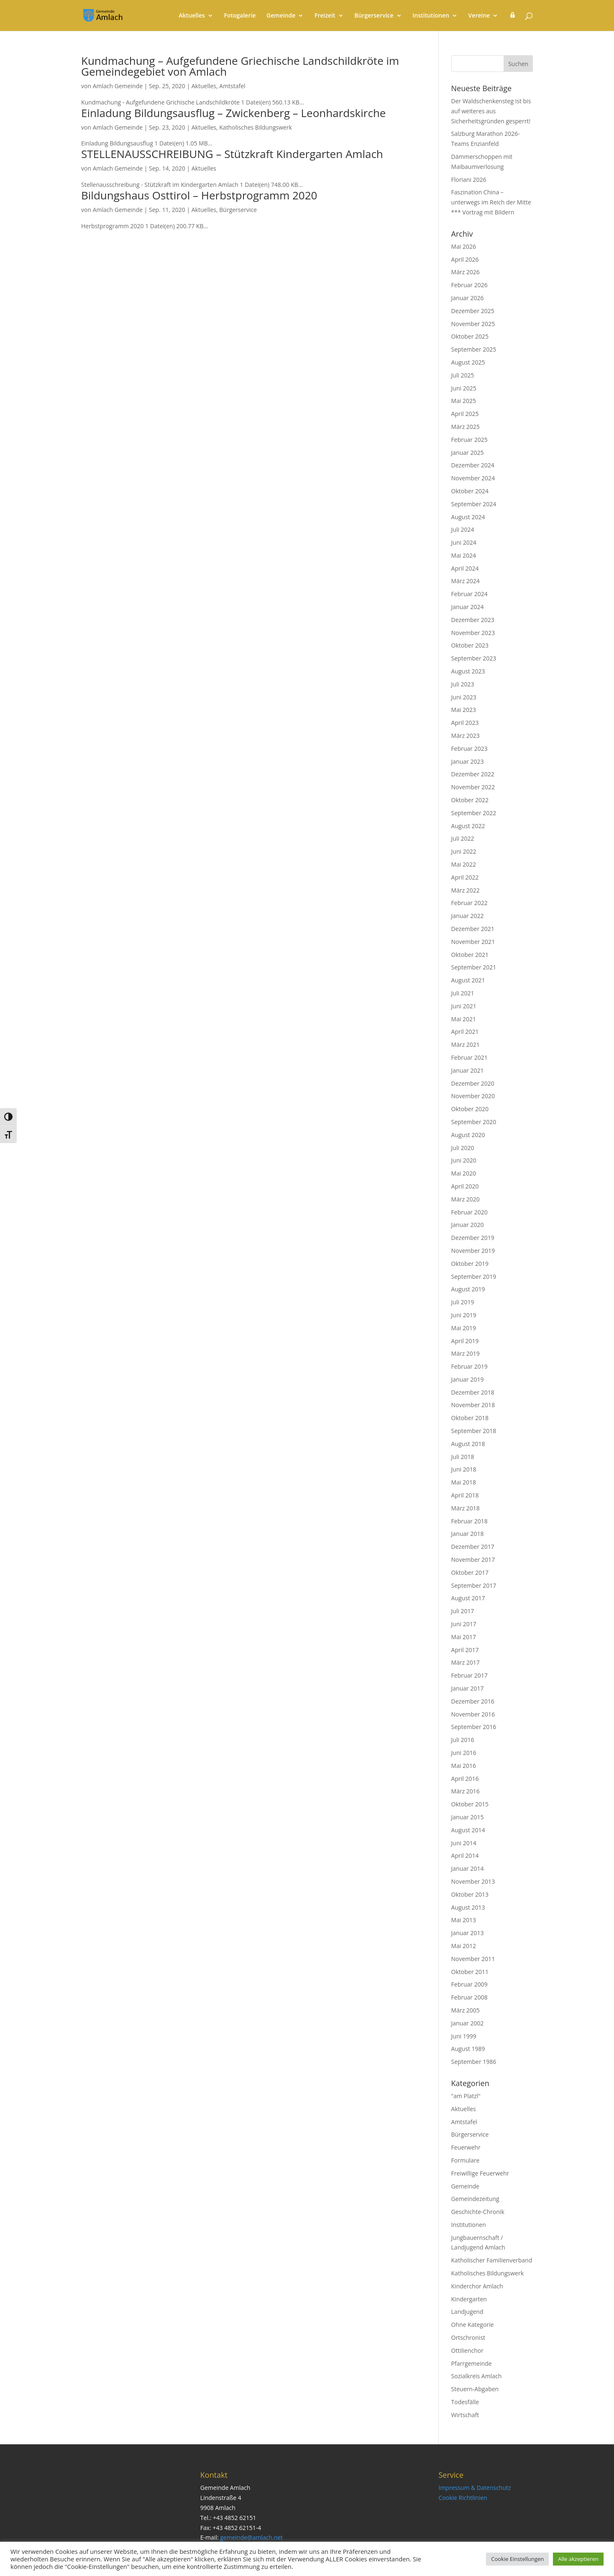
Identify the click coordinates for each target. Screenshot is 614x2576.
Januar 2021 (467, 1070)
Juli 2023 (462, 684)
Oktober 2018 (470, 1418)
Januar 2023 (467, 761)
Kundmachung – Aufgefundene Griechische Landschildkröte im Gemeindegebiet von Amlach (240, 66)
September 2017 (473, 1585)
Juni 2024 (463, 542)
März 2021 (465, 1044)
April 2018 (465, 1495)
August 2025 (468, 362)
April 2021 (465, 1032)
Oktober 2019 (470, 1264)
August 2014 (468, 1830)
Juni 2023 (463, 697)
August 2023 (468, 671)
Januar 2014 (467, 1868)
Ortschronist (468, 2337)
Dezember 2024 (472, 465)
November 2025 (473, 324)
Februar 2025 (469, 440)
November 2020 (473, 1096)
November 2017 (473, 1559)
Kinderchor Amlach (477, 2286)
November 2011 (473, 1959)
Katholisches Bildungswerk (255, 127)
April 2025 (465, 414)
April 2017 (465, 1650)
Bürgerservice (373, 16)
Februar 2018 (469, 1521)
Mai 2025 (463, 401)
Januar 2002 (467, 2023)
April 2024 (465, 568)
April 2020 (465, 1186)
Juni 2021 (463, 1006)
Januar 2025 (467, 453)
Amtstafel (232, 86)
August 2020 (468, 1135)
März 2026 (465, 272)
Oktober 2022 (470, 800)
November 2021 (473, 942)
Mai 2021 (463, 1019)
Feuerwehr (466, 2147)
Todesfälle (465, 2402)
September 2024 (473, 504)
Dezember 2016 (472, 1701)
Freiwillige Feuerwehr (480, 2173)
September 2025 (473, 349)
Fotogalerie (240, 16)
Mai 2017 (463, 1637)
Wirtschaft (465, 2415)
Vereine (479, 16)
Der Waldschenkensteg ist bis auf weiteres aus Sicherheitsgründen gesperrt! (491, 111)
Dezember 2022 (472, 774)
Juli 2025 (462, 375)
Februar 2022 (469, 903)
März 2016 (465, 1791)
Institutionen (430, 16)
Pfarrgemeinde (471, 2363)
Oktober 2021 (470, 955)
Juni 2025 (463, 388)
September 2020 (473, 1122)
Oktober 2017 (470, 1572)
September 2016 (473, 1727)
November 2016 (473, 1714)
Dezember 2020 (472, 1083)
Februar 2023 (469, 748)
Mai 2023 (463, 710)
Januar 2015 (467, 1817)
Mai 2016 (463, 1766)
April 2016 (465, 1779)
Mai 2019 (463, 1328)
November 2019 (473, 1251)
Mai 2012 (463, 1946)
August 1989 (468, 2049)
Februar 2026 (469, 285)
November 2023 (473, 633)
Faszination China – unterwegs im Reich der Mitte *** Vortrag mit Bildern (491, 202)
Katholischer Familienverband (491, 2260)
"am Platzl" (466, 2096)
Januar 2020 (467, 1225)
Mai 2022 (463, 864)
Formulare (465, 2160)
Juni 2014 (463, 1843)
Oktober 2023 (470, 645)
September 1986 (473, 2062)
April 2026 (465, 259)
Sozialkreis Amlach (476, 2376)
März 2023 (465, 736)
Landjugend (467, 2312)
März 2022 (465, 890)
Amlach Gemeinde (118, 86)
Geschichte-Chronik (477, 2212)
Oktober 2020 (470, 1109)
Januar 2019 (467, 1379)
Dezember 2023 (472, 620)
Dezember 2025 (472, 311)
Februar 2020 (469, 1212)
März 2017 (465, 1662)
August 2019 (468, 1289)
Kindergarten (469, 2299)
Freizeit (325, 16)
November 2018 (473, 1405)
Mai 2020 (463, 1173)
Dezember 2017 (472, 1547)
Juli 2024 (462, 529)
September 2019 (473, 1276)
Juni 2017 (463, 1624)
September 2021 (473, 967)
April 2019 (465, 1341)
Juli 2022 (462, 838)
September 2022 (473, 813)
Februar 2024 (469, 594)
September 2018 (473, 1431)
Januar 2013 (467, 1933)
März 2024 (465, 581)
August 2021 (468, 980)
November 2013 (473, 1881)
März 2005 (465, 2010)
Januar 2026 (467, 298)
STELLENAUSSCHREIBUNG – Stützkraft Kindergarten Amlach (232, 153)
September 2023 (473, 658)
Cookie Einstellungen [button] (517, 2559)
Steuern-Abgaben (475, 2389)
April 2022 (465, 877)
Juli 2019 (462, 1302)
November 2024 (473, 478)
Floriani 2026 (468, 180)
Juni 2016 (463, 1753)
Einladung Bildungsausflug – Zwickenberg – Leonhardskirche (233, 112)
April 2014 (465, 1855)
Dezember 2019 (472, 1238)
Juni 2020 (463, 1160)
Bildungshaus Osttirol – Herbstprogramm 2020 (199, 195)
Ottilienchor (467, 2350)
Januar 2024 (467, 607)
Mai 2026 (463, 246)
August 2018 (468, 1444)
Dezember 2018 (472, 1392)
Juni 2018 (463, 1469)
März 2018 (465, 1508)
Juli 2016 (462, 1740)
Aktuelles (192, 16)
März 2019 (465, 1353)
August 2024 (468, 517)
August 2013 (468, 1907)
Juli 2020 (462, 1148)
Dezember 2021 (472, 929)
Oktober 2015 (470, 1804)
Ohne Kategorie (472, 2325)
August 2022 (468, 826)
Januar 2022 (467, 916)
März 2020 (465, 1199)
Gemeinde (280, 16)
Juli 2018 (462, 1457)
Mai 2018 (463, 1482)
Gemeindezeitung (475, 2199)
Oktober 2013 (470, 1894)
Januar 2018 (467, 1534)
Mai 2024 (463, 555)
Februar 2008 (469, 1997)
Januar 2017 (467, 1688)
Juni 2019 (463, 1315)
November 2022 (473, 787)
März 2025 (465, 427)
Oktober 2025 (470, 336)
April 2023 (465, 723)
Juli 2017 (462, 1611)
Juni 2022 (463, 851)
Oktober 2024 (470, 491)
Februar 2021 (469, 1057)
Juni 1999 (463, 2036)
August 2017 (468, 1598)
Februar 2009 (469, 1984)
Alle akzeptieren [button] (578, 2559)
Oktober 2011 (470, 1972)
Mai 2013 (463, 1920)
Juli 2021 (462, 993)
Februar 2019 (469, 1366)
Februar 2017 (469, 1675)
